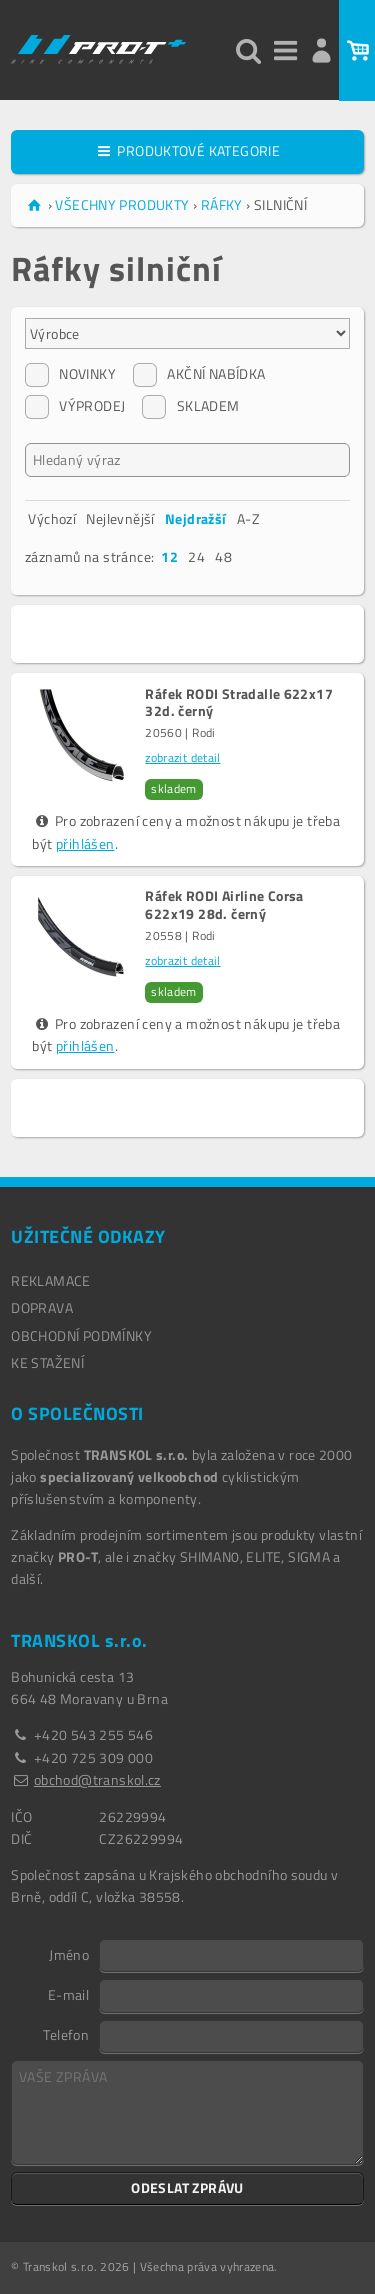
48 (223, 556)
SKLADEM (190, 406)
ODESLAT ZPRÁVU (187, 2187)
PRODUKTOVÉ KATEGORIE (187, 150)
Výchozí (52, 518)
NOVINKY (70, 374)
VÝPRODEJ (75, 406)
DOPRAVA (42, 1307)
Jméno (69, 1954)
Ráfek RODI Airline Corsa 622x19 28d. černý (224, 905)
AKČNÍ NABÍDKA (199, 374)
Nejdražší (196, 518)
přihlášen (85, 843)
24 (196, 556)
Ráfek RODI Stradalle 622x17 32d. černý (239, 703)
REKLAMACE (51, 1280)
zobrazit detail (182, 758)
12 (169, 556)
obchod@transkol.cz (97, 1779)
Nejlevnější (120, 518)
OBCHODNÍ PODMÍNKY (81, 1335)
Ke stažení (47, 1362)
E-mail (68, 1994)
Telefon (66, 2034)
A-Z (248, 518)
